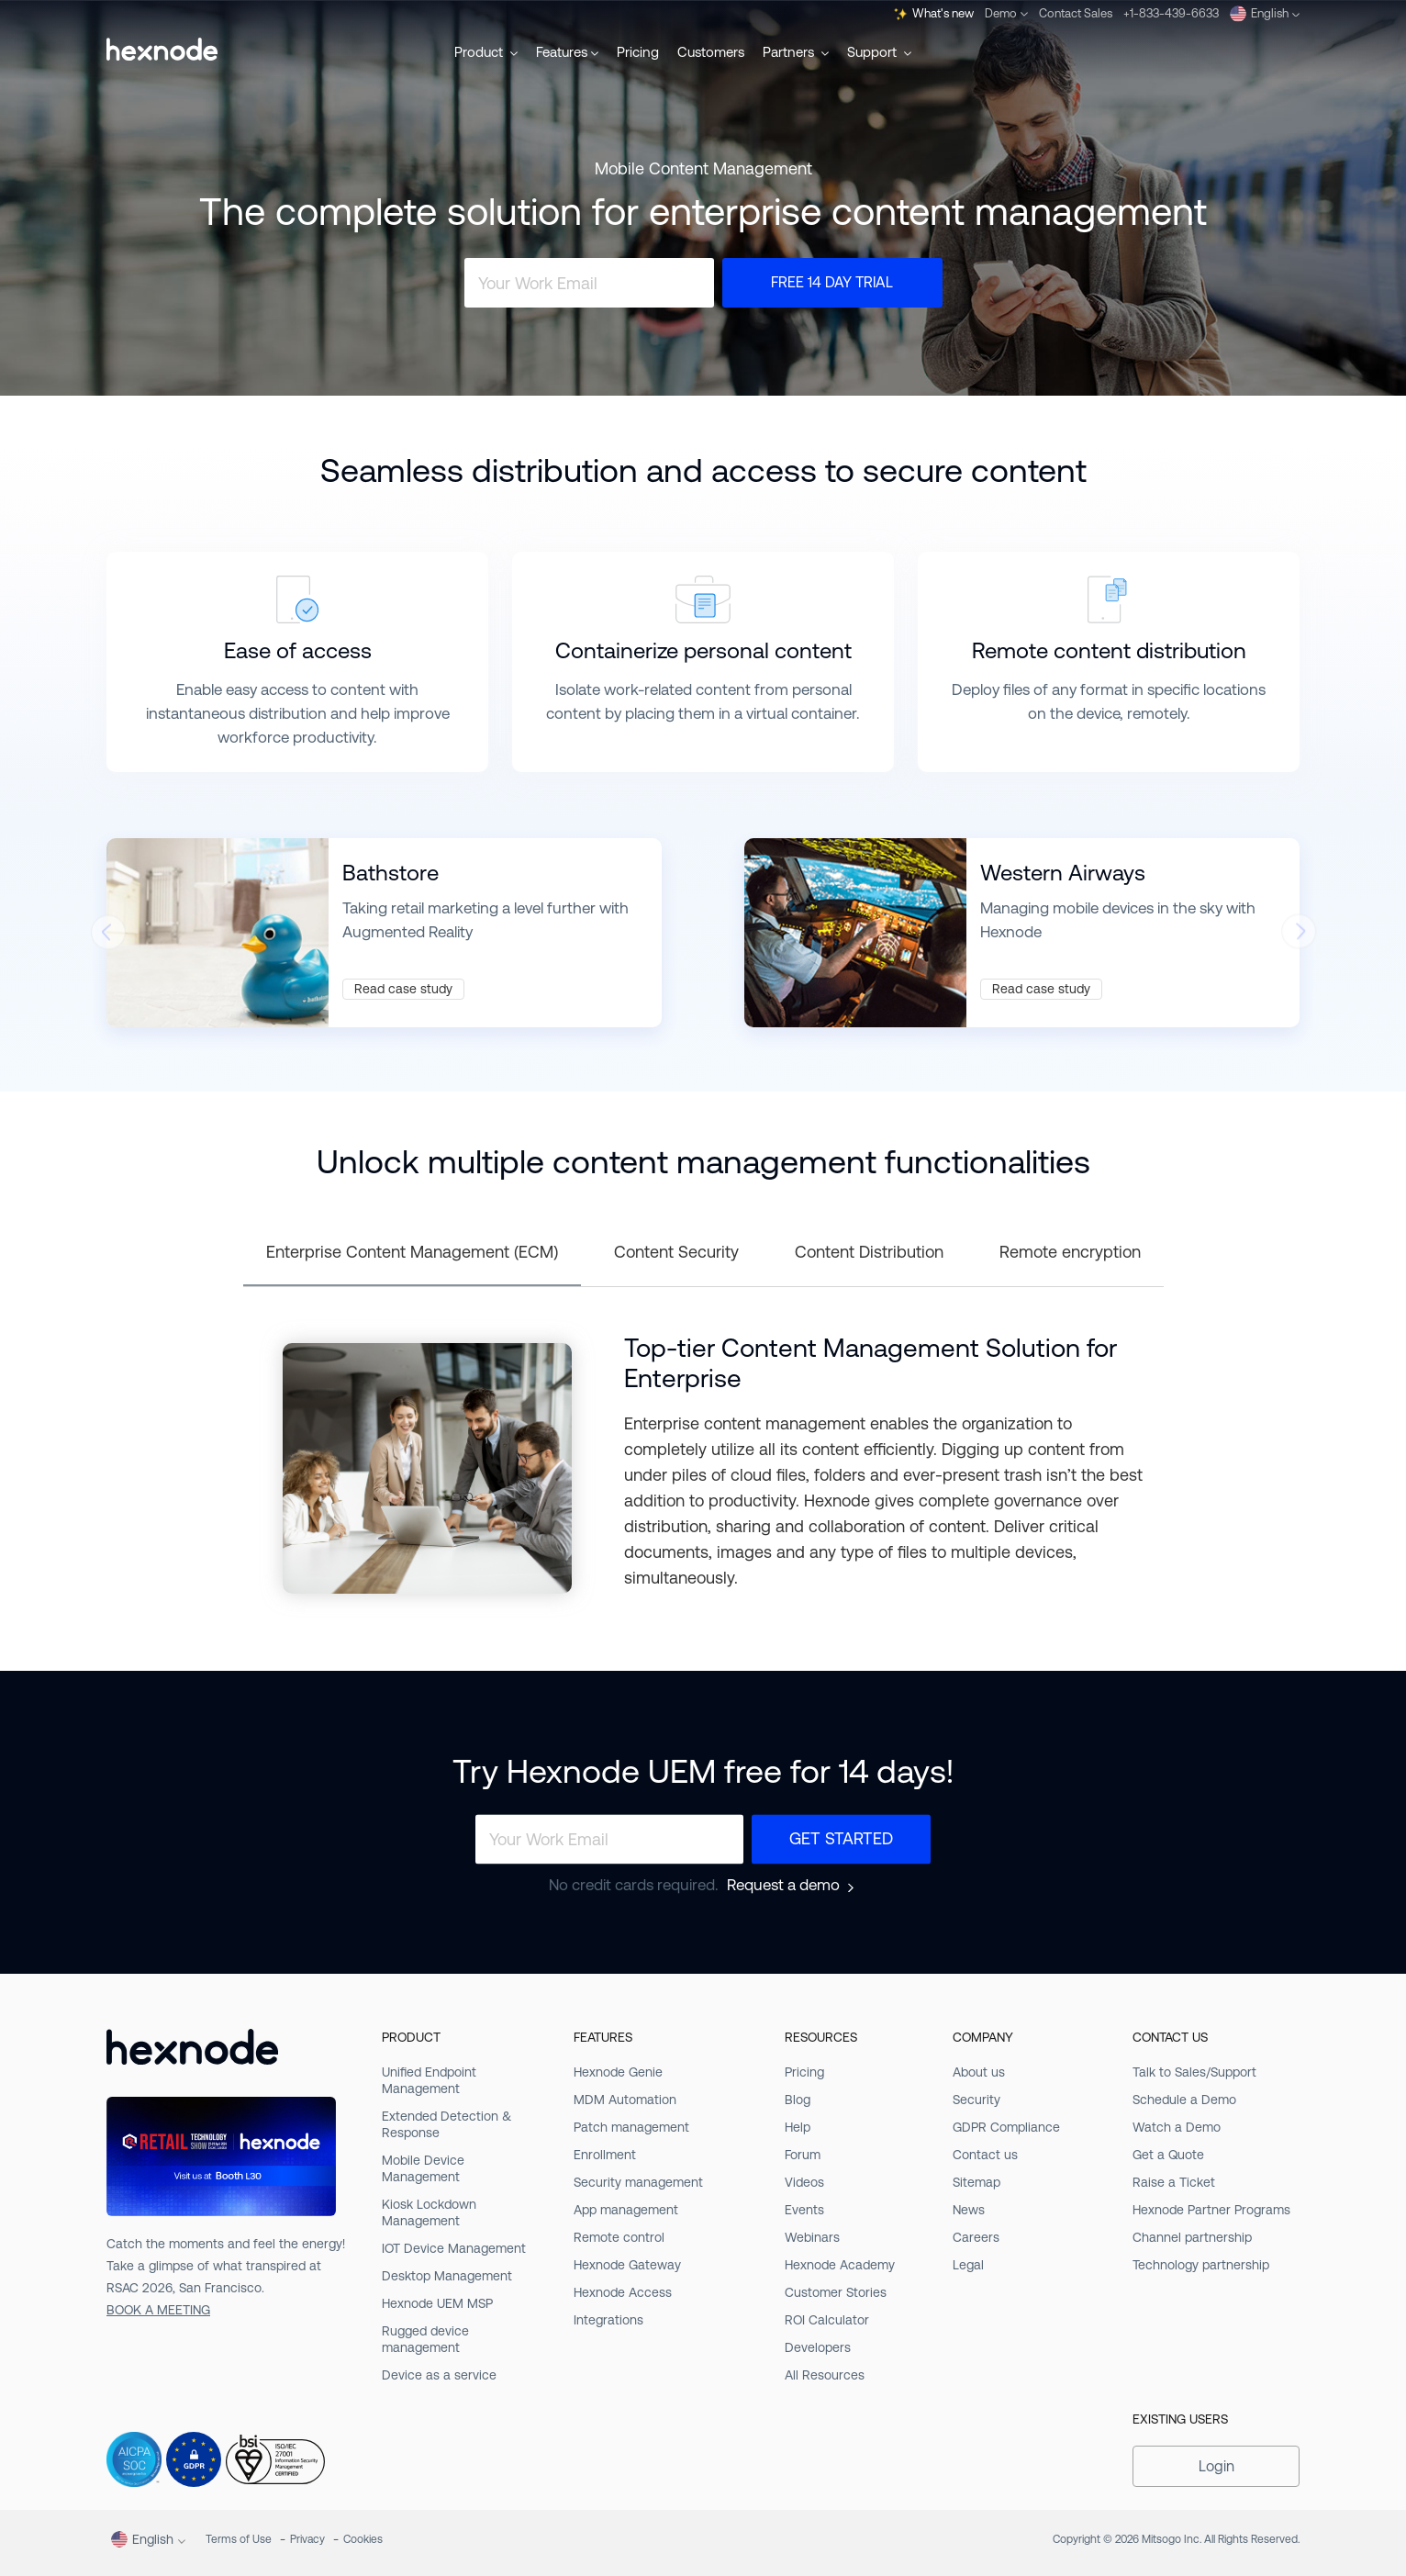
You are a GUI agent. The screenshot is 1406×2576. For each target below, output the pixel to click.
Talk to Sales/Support (1194, 2072)
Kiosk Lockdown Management (429, 2212)
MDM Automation (625, 2099)
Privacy (307, 2539)
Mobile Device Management (423, 2168)
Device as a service (439, 2375)
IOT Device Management (454, 2248)
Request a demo (783, 1886)
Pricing (638, 52)
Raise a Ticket (1174, 2182)
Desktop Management (447, 2275)
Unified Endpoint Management (429, 2080)
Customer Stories (836, 2292)
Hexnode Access (623, 2292)
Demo (1006, 13)
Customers (710, 52)
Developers (818, 2347)
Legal (968, 2264)
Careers (976, 2237)
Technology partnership (1201, 2264)
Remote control (619, 2237)
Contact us (985, 2154)
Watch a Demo (1177, 2127)
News (969, 2209)
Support (879, 52)
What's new (934, 13)
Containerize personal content (703, 651)
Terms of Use (239, 2539)
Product (486, 52)
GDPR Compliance (1006, 2127)
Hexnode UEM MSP (437, 2303)
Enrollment (605, 2154)
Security (976, 2099)
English (1265, 14)
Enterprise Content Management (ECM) (412, 1251)
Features (567, 52)
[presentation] (107, 937)
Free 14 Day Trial (832, 282)
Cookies (363, 2539)
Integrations (608, 2320)
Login (1216, 2466)
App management (626, 2209)
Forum (802, 2154)
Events (804, 2209)
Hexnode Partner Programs (1211, 2209)
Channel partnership (1192, 2237)
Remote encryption (1070, 1251)
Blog (797, 2099)
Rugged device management (425, 2339)
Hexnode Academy (840, 2264)
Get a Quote (1168, 2154)
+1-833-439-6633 (1171, 13)
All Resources (825, 2375)
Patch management (631, 2127)
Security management (638, 2182)
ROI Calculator (827, 2320)
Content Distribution (869, 1251)
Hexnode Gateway (627, 2264)
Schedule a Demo (1184, 2099)
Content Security (676, 1251)
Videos (804, 2182)
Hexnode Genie (618, 2072)
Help (797, 2127)
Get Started (841, 1839)
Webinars (812, 2237)
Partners (796, 52)
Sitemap (976, 2182)
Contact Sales (1075, 13)
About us (979, 2072)
